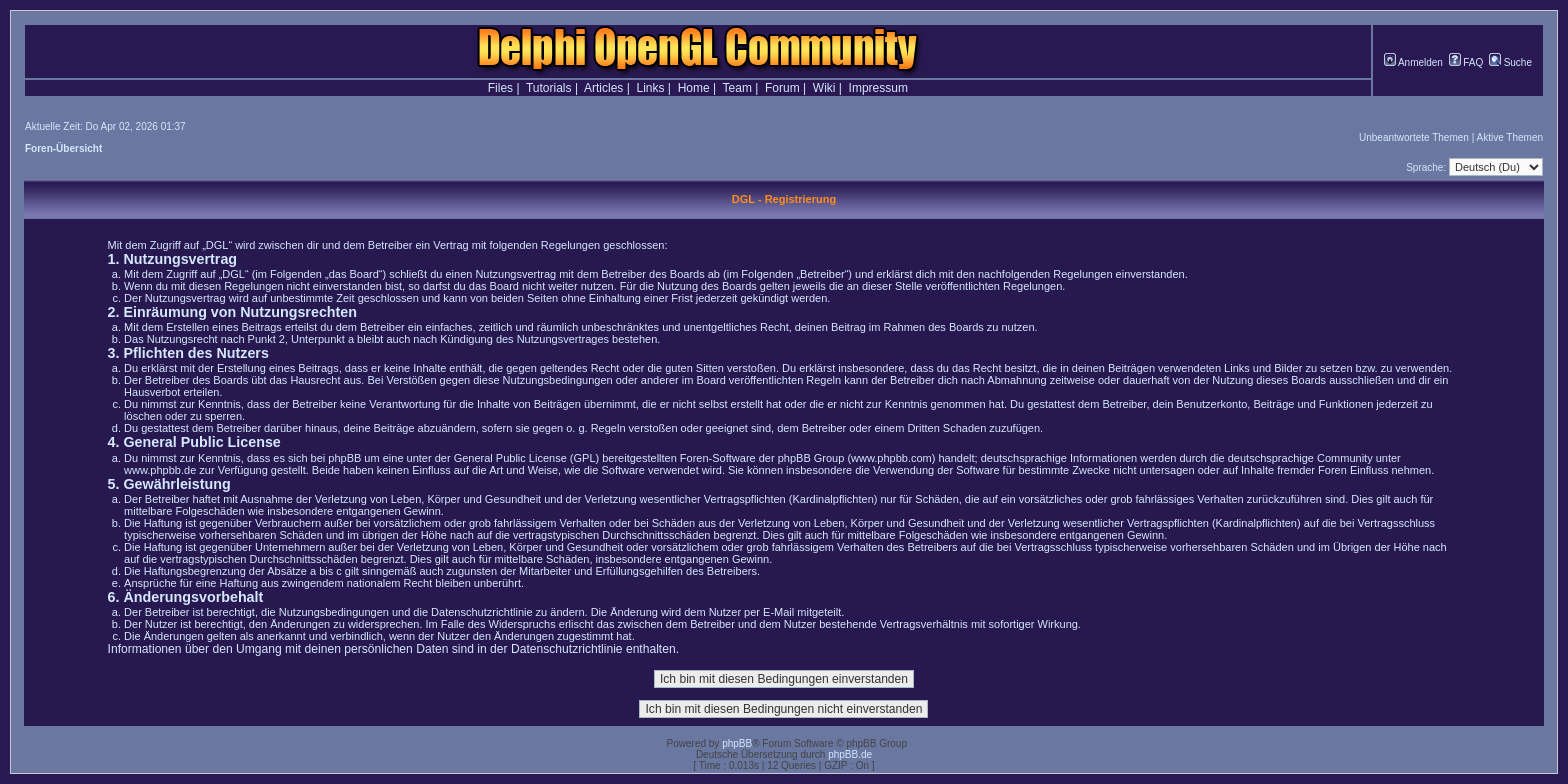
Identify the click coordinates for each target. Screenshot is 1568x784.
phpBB (737, 743)
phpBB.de (850, 754)
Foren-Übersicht (63, 148)
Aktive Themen (1509, 137)
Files (500, 88)
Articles (603, 88)
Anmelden (1413, 62)
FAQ (1466, 62)
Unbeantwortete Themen (1414, 137)
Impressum (878, 88)
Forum (782, 88)
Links (650, 88)
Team (737, 88)
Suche (1510, 62)
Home (694, 88)
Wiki (824, 88)
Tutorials (549, 88)
